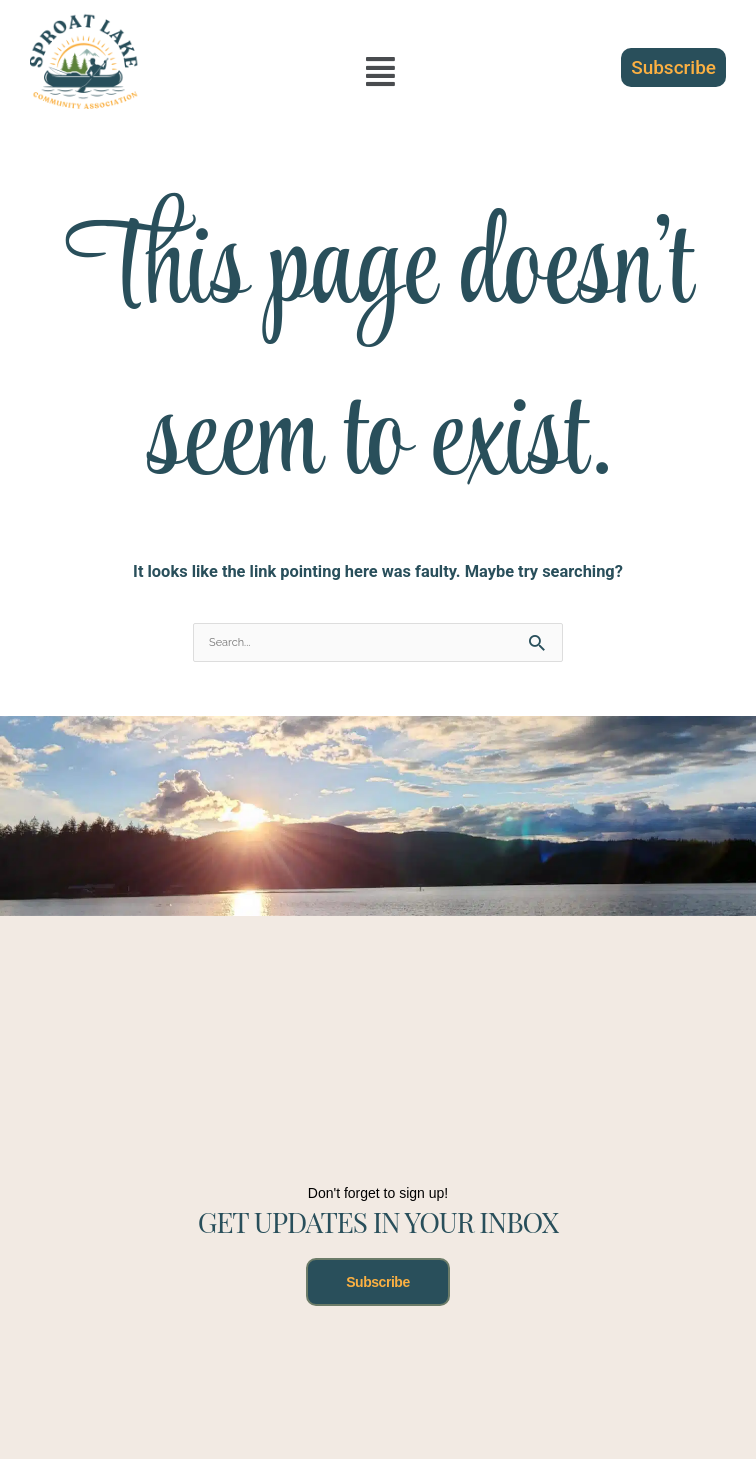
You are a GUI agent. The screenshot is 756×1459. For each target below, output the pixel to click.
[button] (380, 72)
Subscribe (378, 1282)
